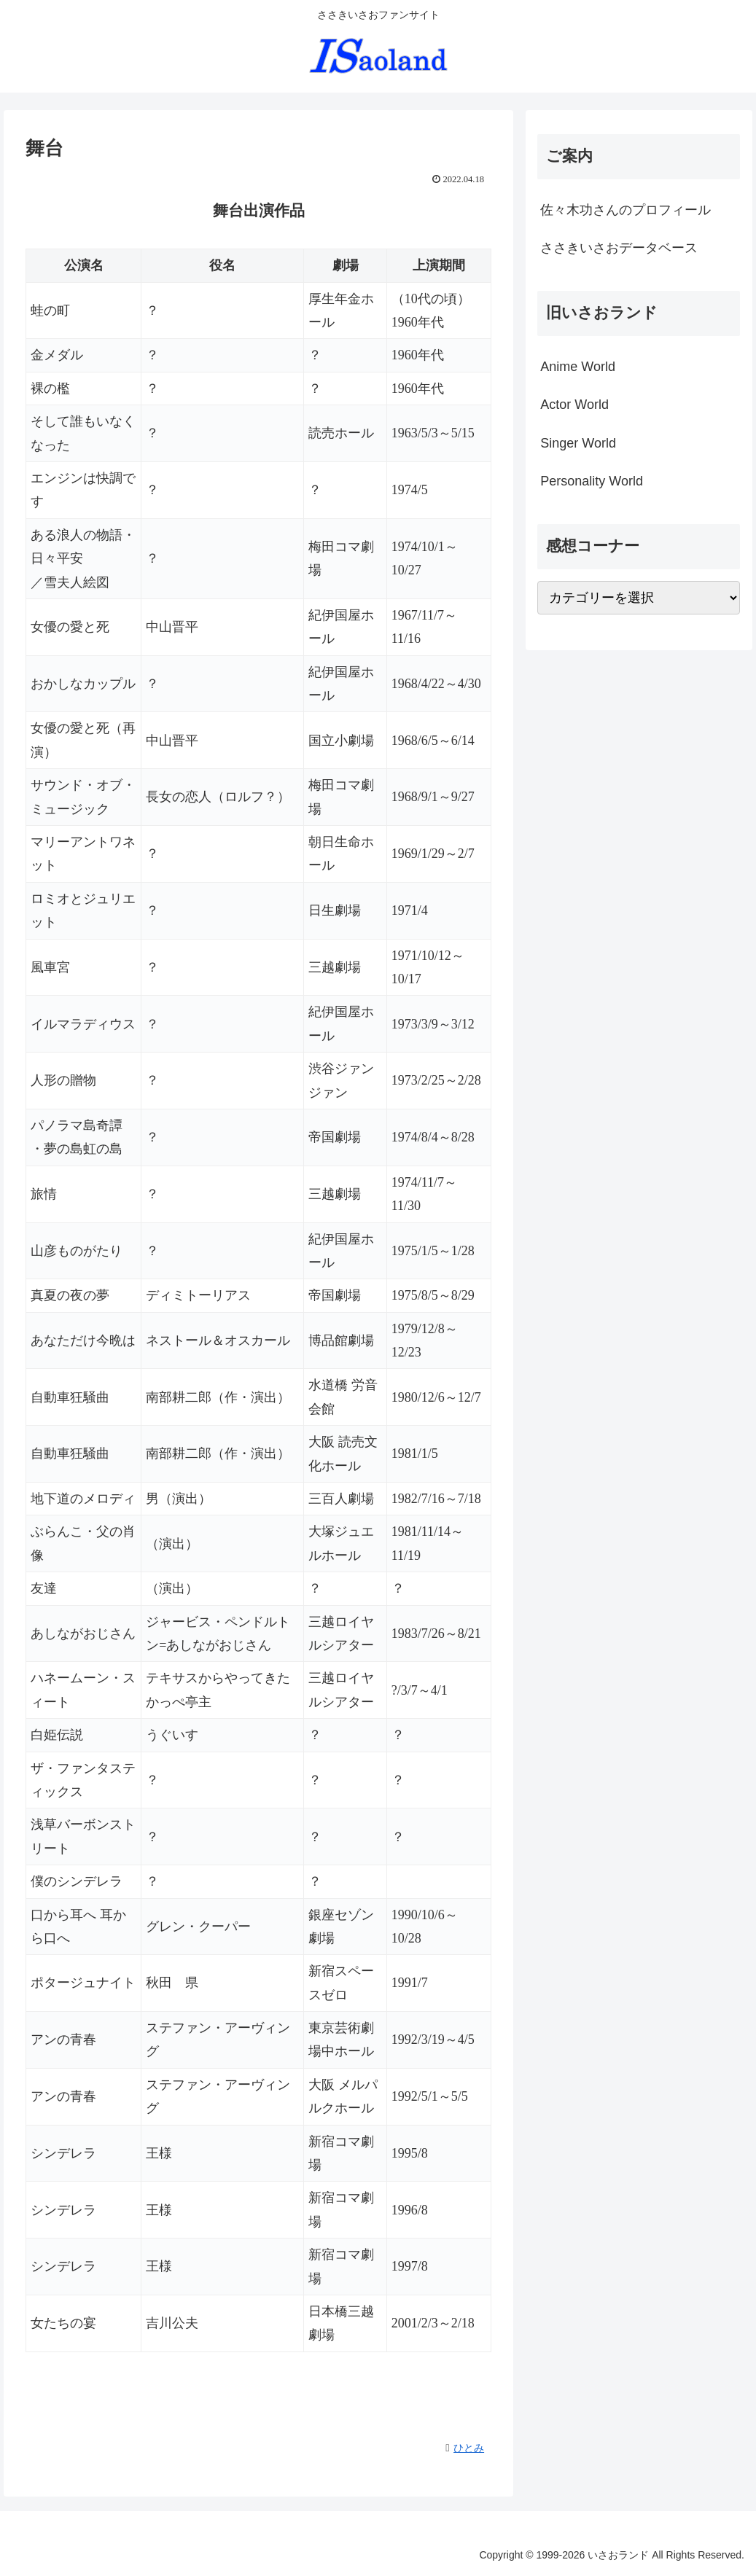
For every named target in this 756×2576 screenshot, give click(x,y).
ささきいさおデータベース (619, 248)
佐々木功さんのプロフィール (625, 210)
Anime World (577, 366)
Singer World (578, 443)
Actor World (574, 404)
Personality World (591, 481)
